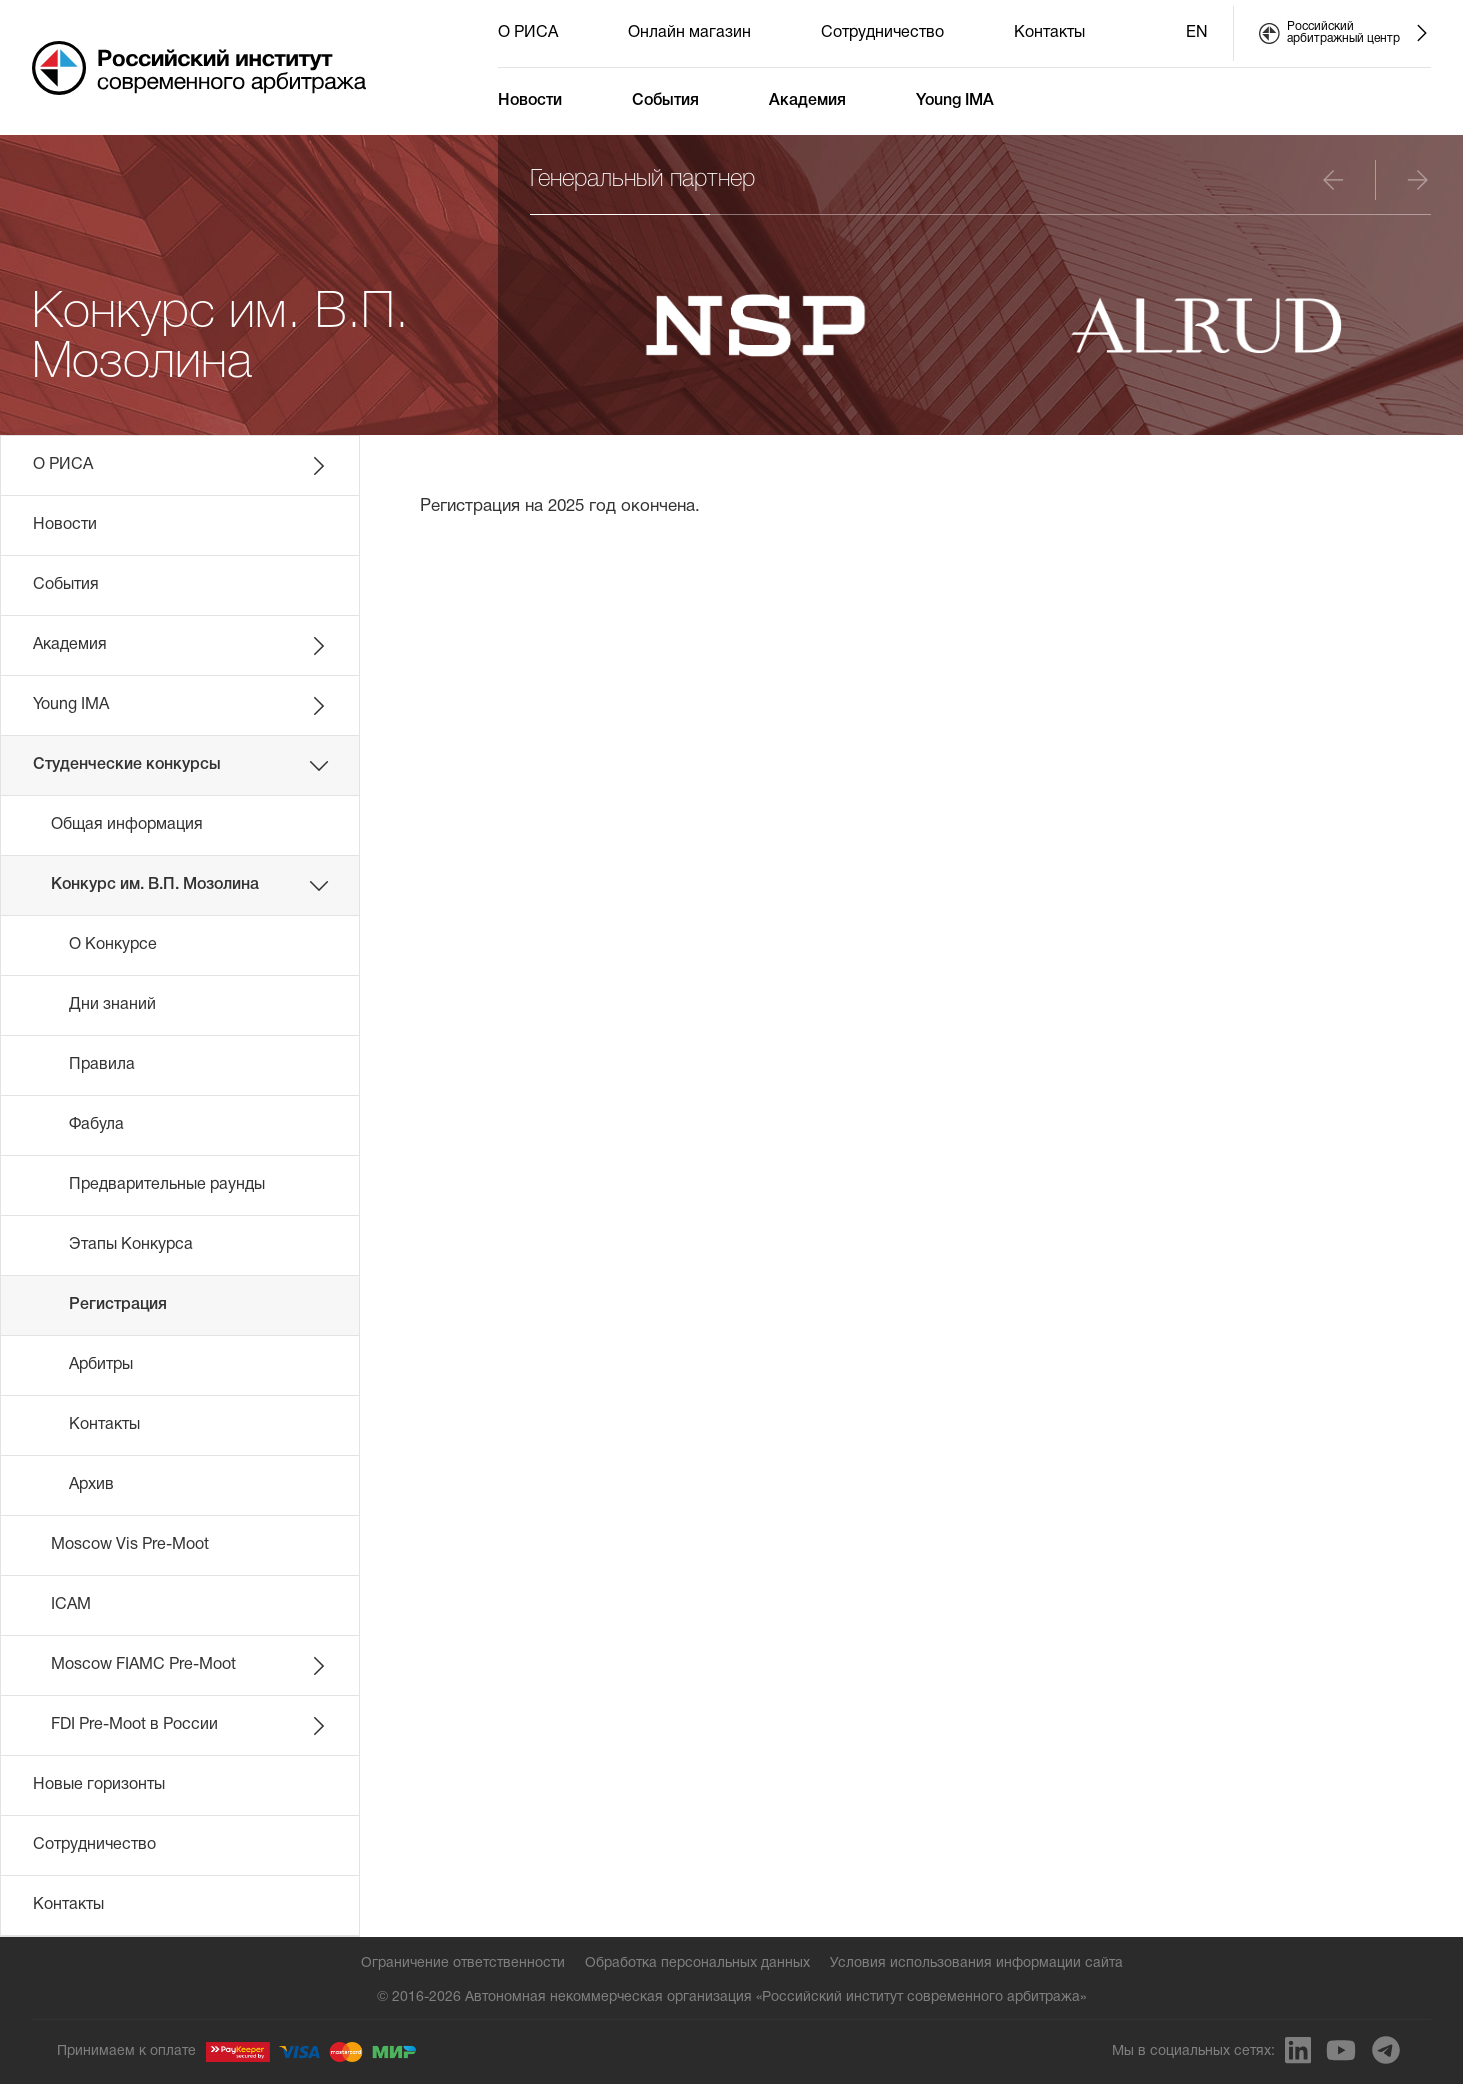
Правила (102, 1065)
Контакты (1049, 33)
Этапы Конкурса (131, 1245)
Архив (91, 1485)
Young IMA (955, 101)
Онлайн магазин (689, 33)
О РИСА (528, 33)
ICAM (71, 1605)
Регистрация (118, 1305)
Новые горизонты (99, 1785)
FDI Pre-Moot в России (190, 1726)
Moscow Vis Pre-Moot (130, 1545)
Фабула (96, 1125)
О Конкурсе (113, 945)
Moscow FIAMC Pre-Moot (190, 1666)
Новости (530, 101)
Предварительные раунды (167, 1185)
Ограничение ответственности (463, 1963)
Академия (807, 101)
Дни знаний (112, 1005)
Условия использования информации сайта (976, 1963)
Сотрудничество (882, 33)
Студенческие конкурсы (181, 766)
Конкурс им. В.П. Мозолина (190, 886)
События (665, 101)
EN (1197, 33)
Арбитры (101, 1365)
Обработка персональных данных (697, 1963)
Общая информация (127, 825)
